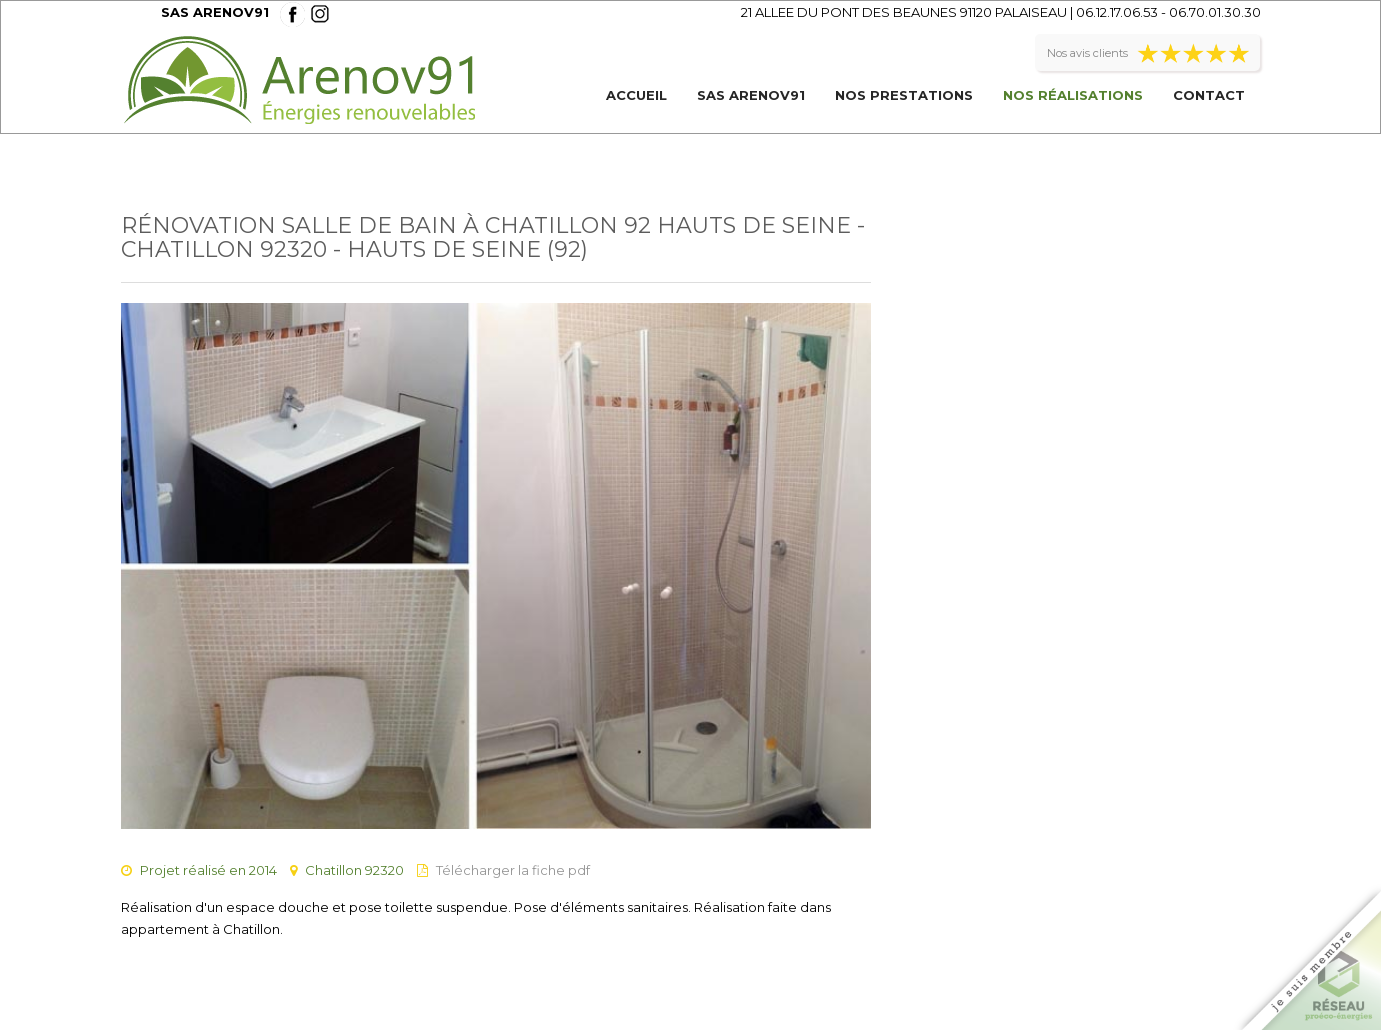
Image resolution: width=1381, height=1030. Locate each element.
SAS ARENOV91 (751, 95)
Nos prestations (904, 95)
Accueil (636, 95)
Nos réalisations (1073, 95)
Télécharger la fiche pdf (513, 870)
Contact (1209, 95)
